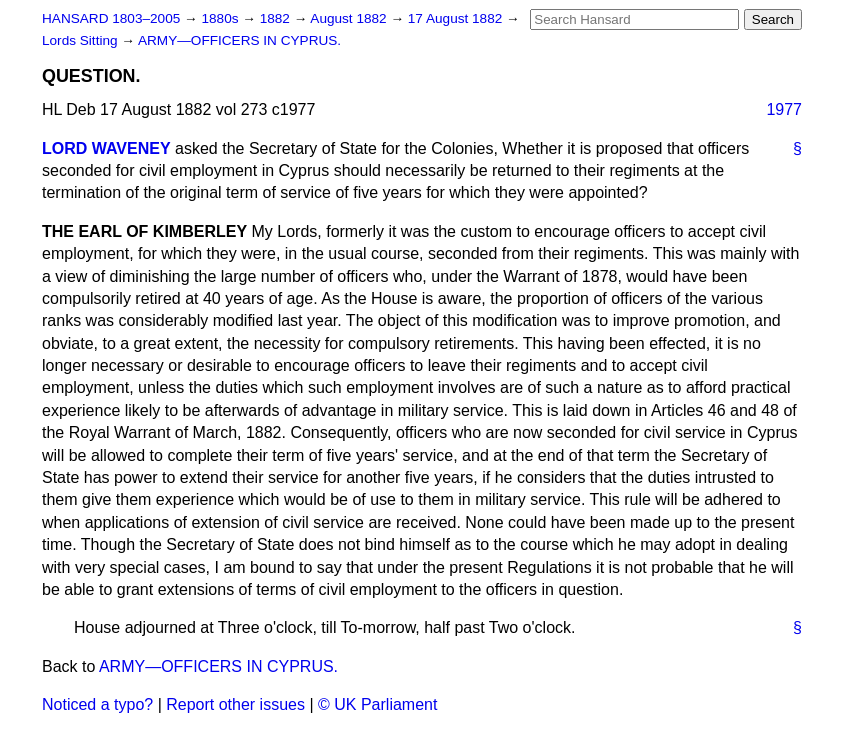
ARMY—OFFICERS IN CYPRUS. (239, 40)
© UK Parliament (377, 704)
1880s (221, 18)
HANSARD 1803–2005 (111, 18)
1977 (784, 109)
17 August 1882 (457, 18)
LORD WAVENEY (106, 148)
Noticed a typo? (97, 704)
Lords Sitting (81, 40)
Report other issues (235, 704)
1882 (277, 18)
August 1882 (350, 18)
